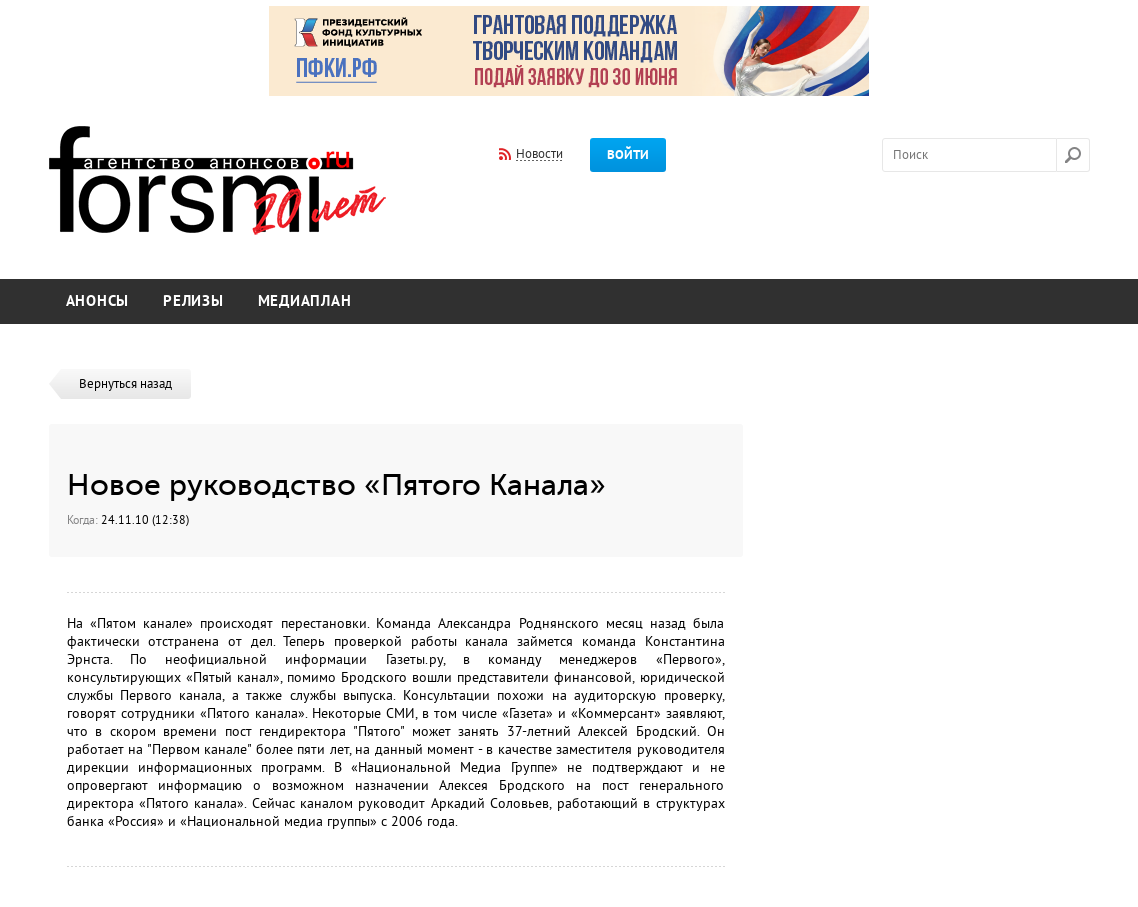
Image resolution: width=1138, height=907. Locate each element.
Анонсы (98, 301)
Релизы (193, 301)
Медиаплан (305, 301)
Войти (628, 155)
